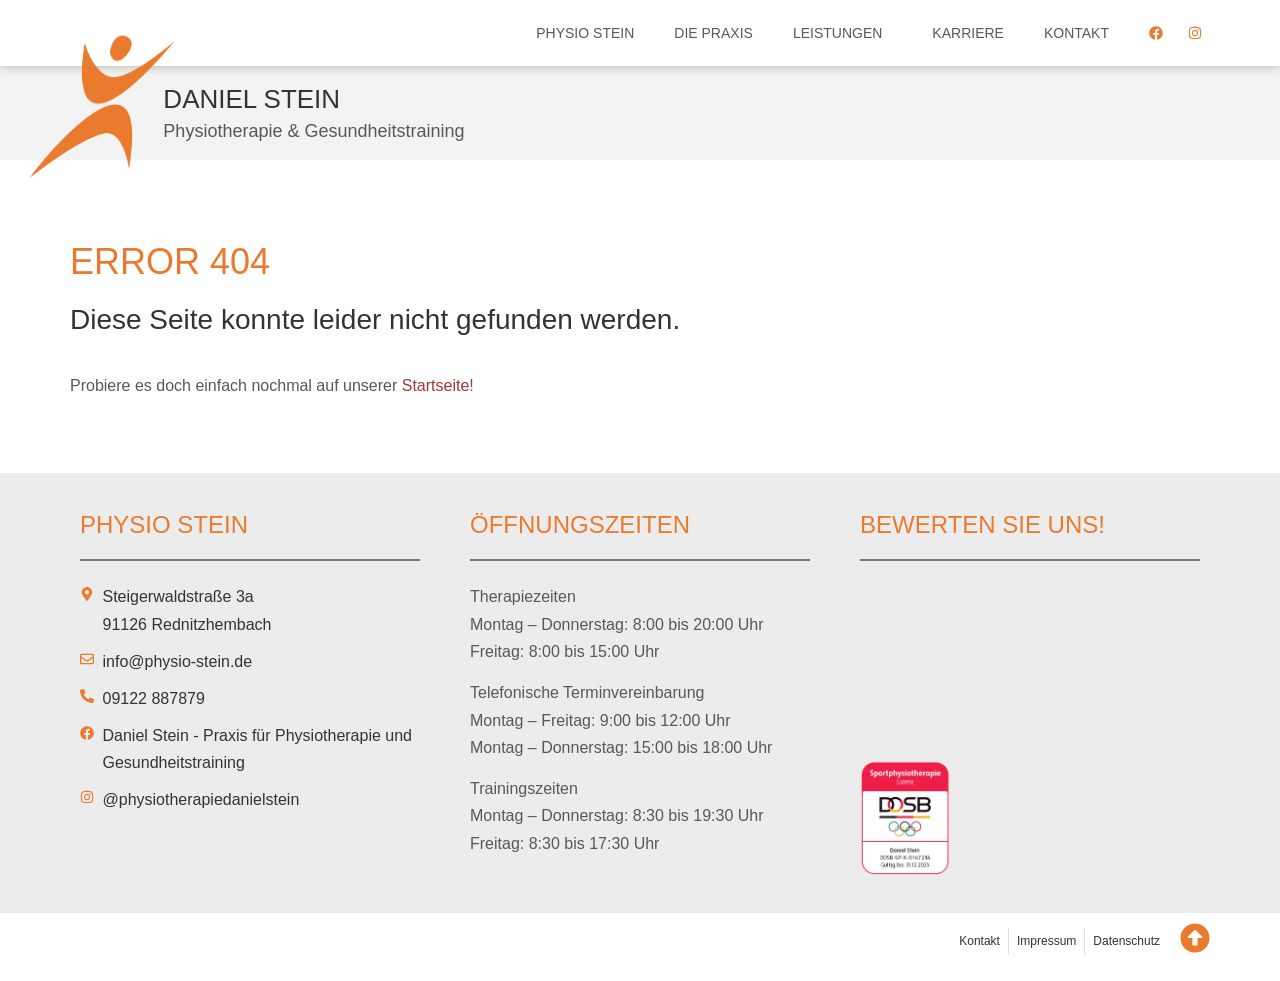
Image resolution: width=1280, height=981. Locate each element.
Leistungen (842, 33)
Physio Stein (585, 33)
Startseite (436, 385)
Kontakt (1076, 33)
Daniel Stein (251, 99)
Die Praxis (713, 33)
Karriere (968, 33)
